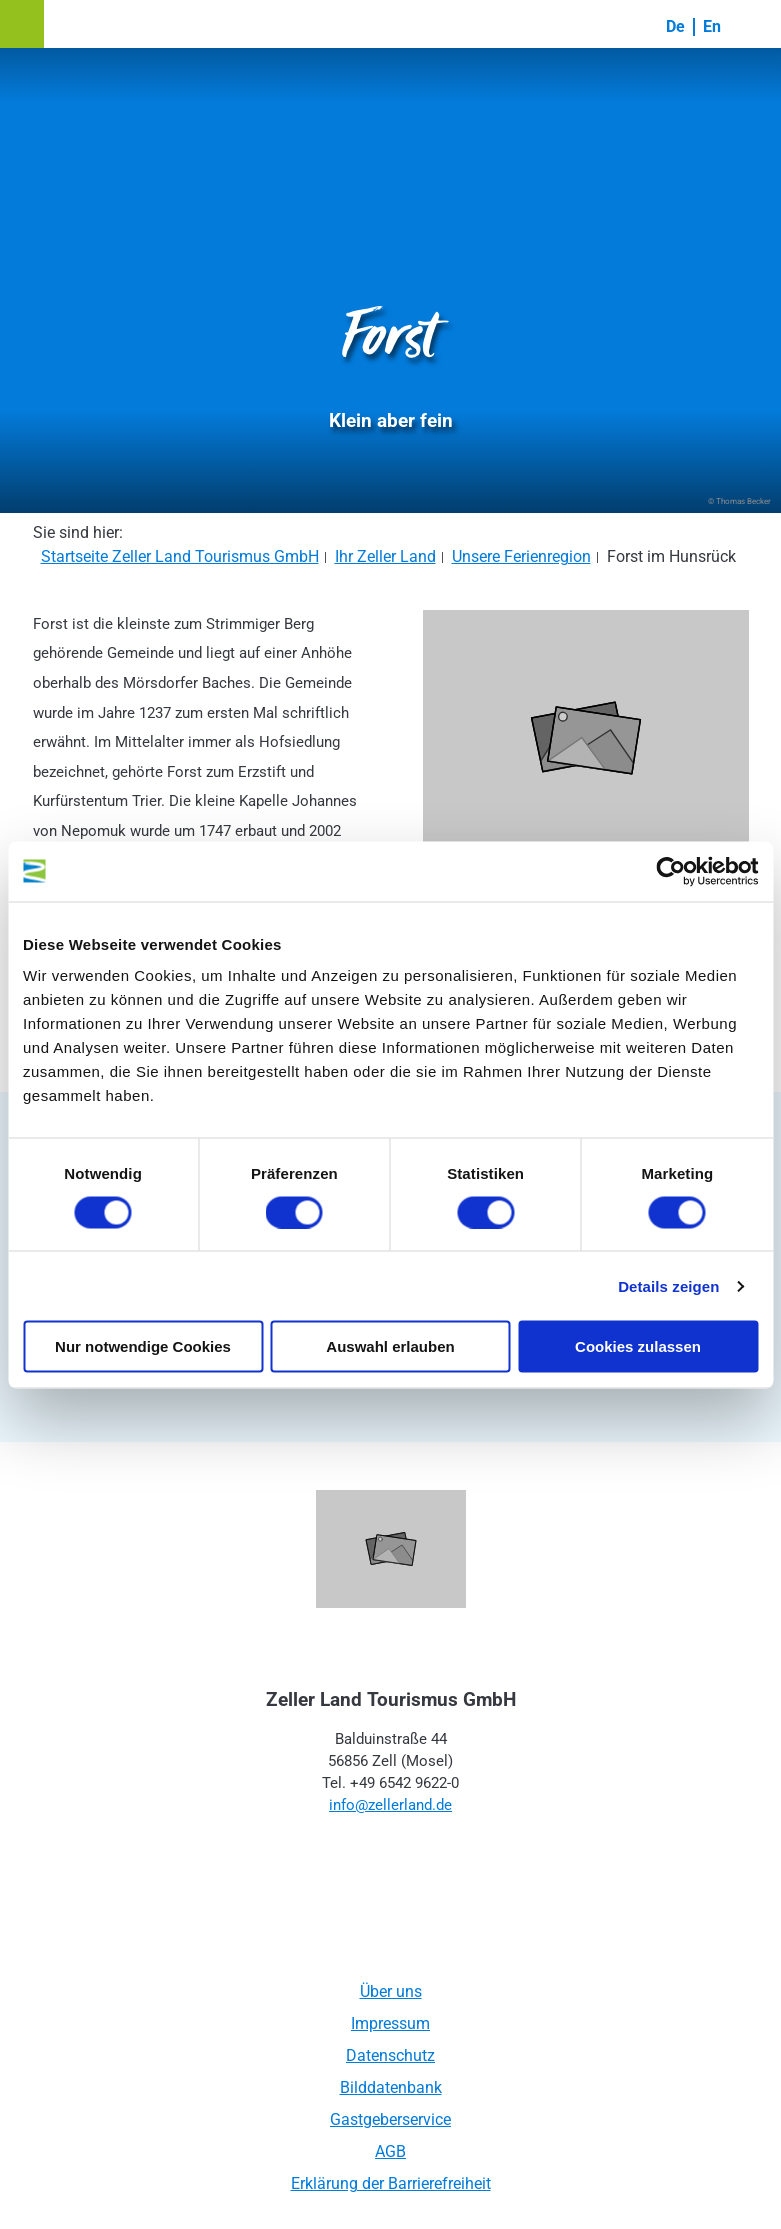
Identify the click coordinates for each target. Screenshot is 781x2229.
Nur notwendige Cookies (143, 1346)
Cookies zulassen (638, 1346)
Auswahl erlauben (390, 1346)
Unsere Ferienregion (521, 556)
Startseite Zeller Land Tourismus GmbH (180, 556)
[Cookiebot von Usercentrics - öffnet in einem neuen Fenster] (670, 871)
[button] (22, 24)
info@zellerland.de (390, 1805)
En (712, 26)
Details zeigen (668, 1285)
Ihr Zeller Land (385, 556)
